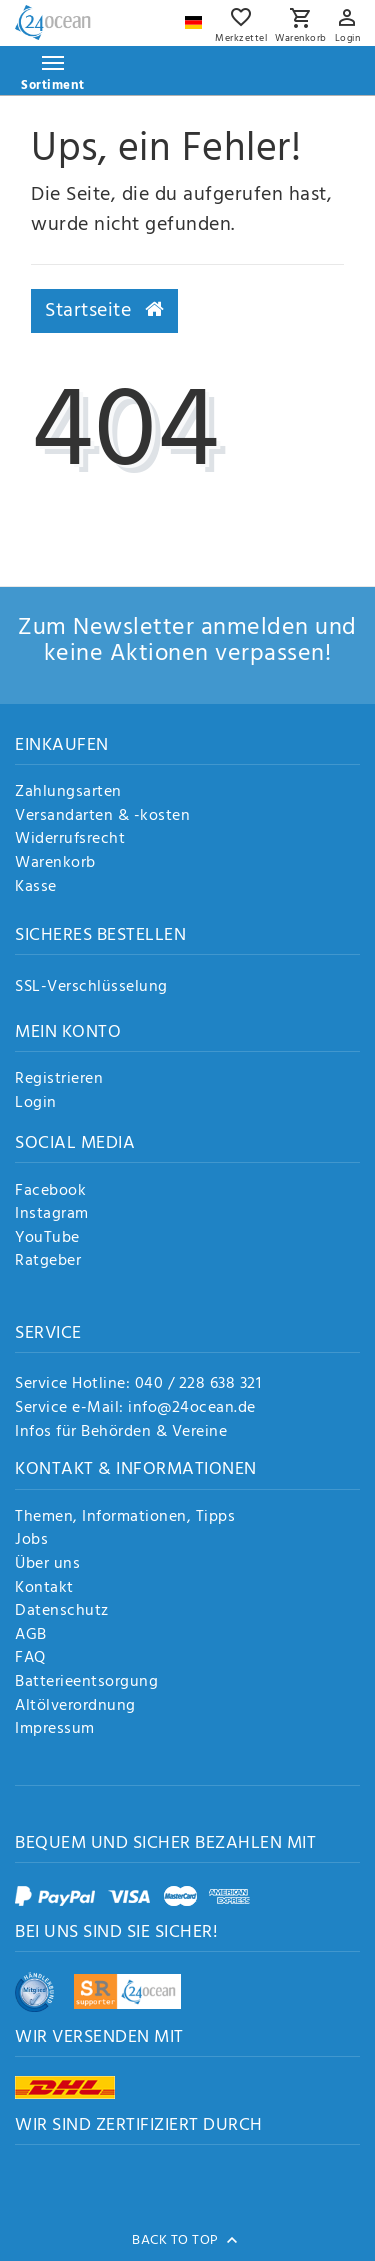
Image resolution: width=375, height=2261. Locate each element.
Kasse (36, 888)
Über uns (47, 1565)
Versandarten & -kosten (102, 817)
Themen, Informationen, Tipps (125, 1518)
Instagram (52, 1215)
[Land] (196, 17)
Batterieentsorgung (86, 1683)
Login (36, 1104)
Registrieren (59, 1080)
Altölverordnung (75, 1707)
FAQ (30, 1659)
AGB (31, 1636)
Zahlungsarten (68, 793)
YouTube (47, 1239)
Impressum (55, 1730)
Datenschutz (62, 1612)
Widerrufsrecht (70, 840)
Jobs (31, 1541)
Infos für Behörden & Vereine (121, 1432)
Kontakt (44, 1589)
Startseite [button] (104, 311)
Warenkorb (55, 864)
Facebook (50, 1192)
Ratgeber (48, 1262)
